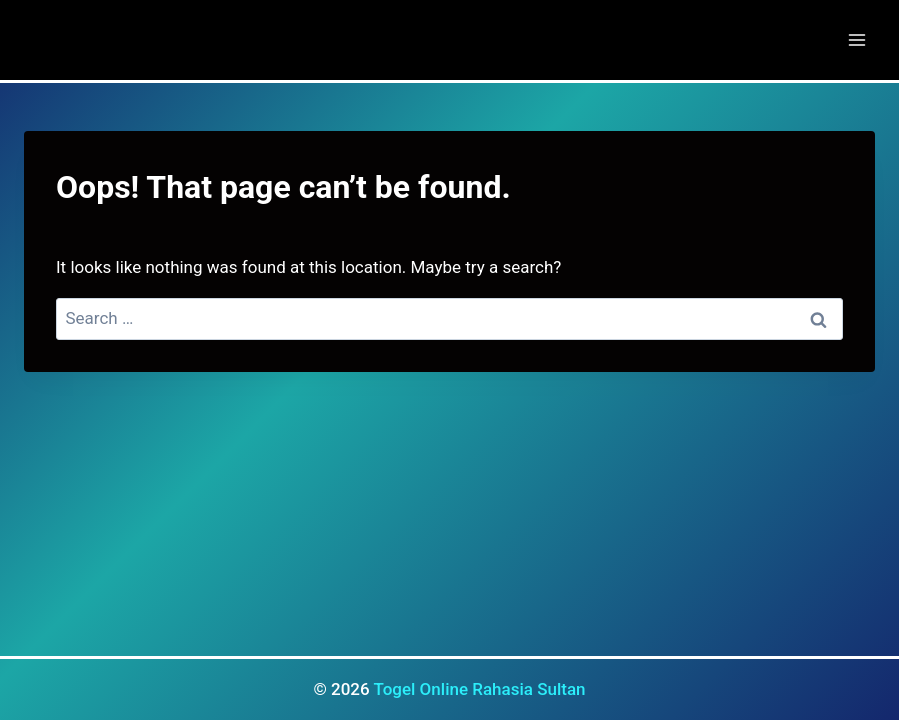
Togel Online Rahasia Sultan (479, 689)
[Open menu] (856, 39)
